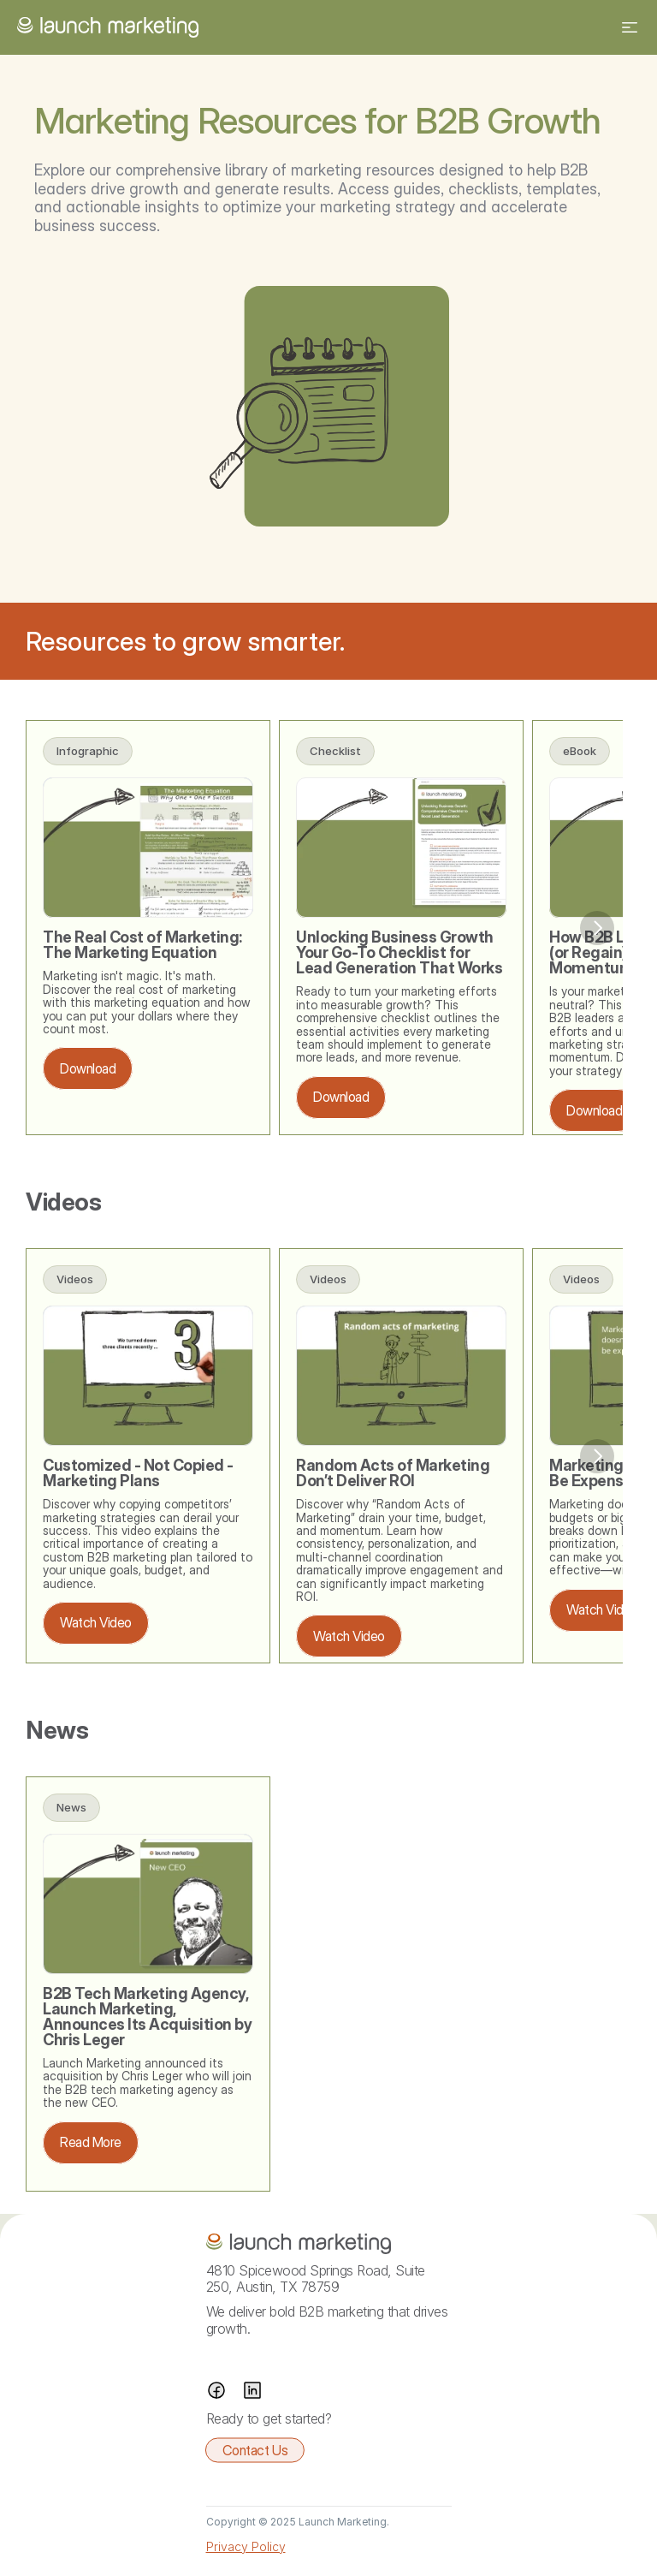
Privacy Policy (246, 2546)
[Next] (597, 928)
